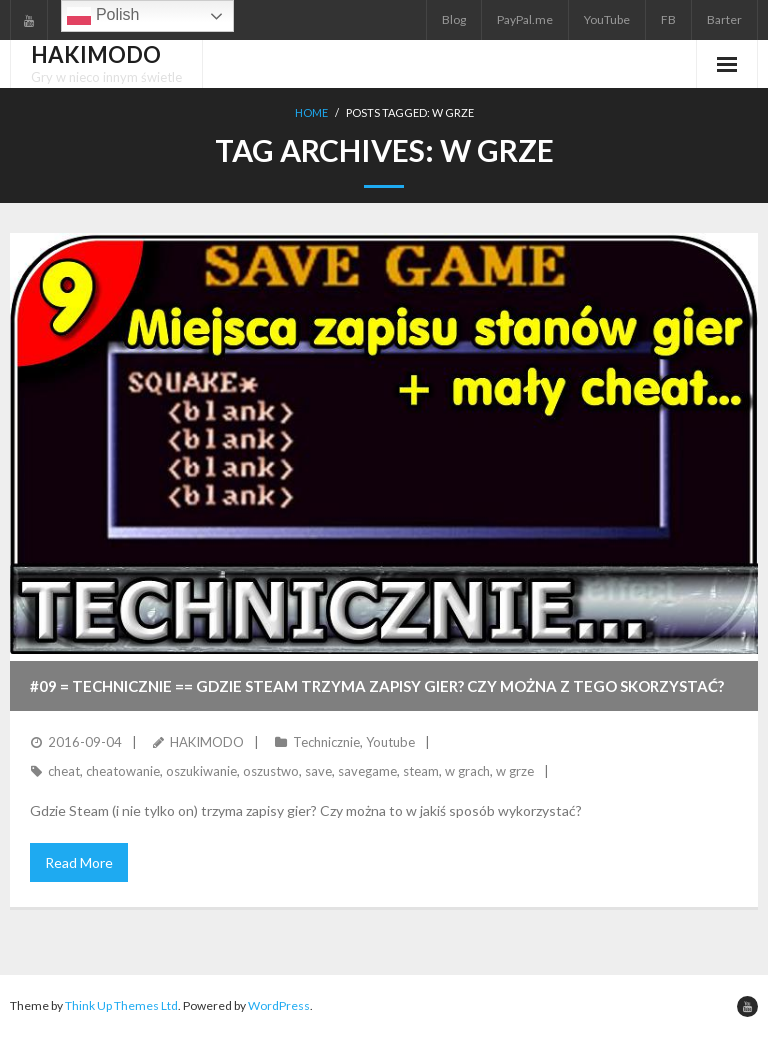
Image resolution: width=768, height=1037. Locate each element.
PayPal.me (525, 19)
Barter (724, 19)
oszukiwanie (201, 771)
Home (311, 112)
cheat (64, 771)
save (318, 771)
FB (668, 19)
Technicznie (326, 742)
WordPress (279, 1005)
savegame (367, 771)
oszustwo (271, 771)
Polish (103, 16)
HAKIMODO (207, 742)
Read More (79, 862)
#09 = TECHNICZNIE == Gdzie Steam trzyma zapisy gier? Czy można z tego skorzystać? (377, 686)
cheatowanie (123, 771)
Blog (454, 19)
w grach (467, 771)
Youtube (390, 742)
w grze (515, 771)
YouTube (607, 19)
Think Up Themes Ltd (121, 1005)
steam (421, 771)
